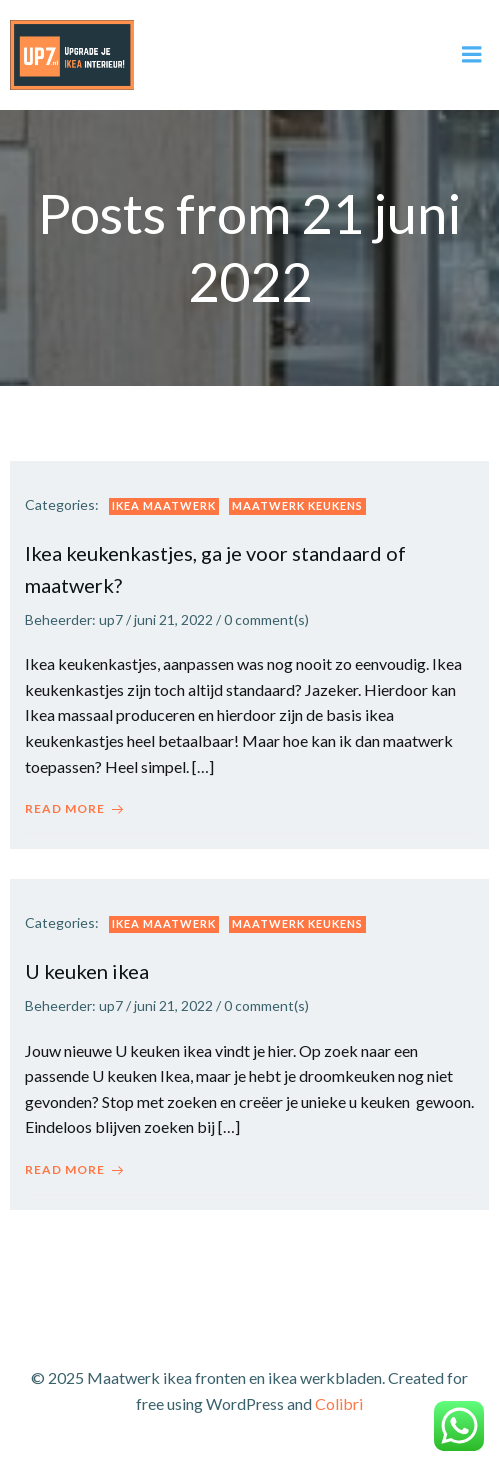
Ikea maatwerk (164, 505)
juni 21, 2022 (173, 619)
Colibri (339, 1403)
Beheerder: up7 (74, 619)
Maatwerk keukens (297, 505)
